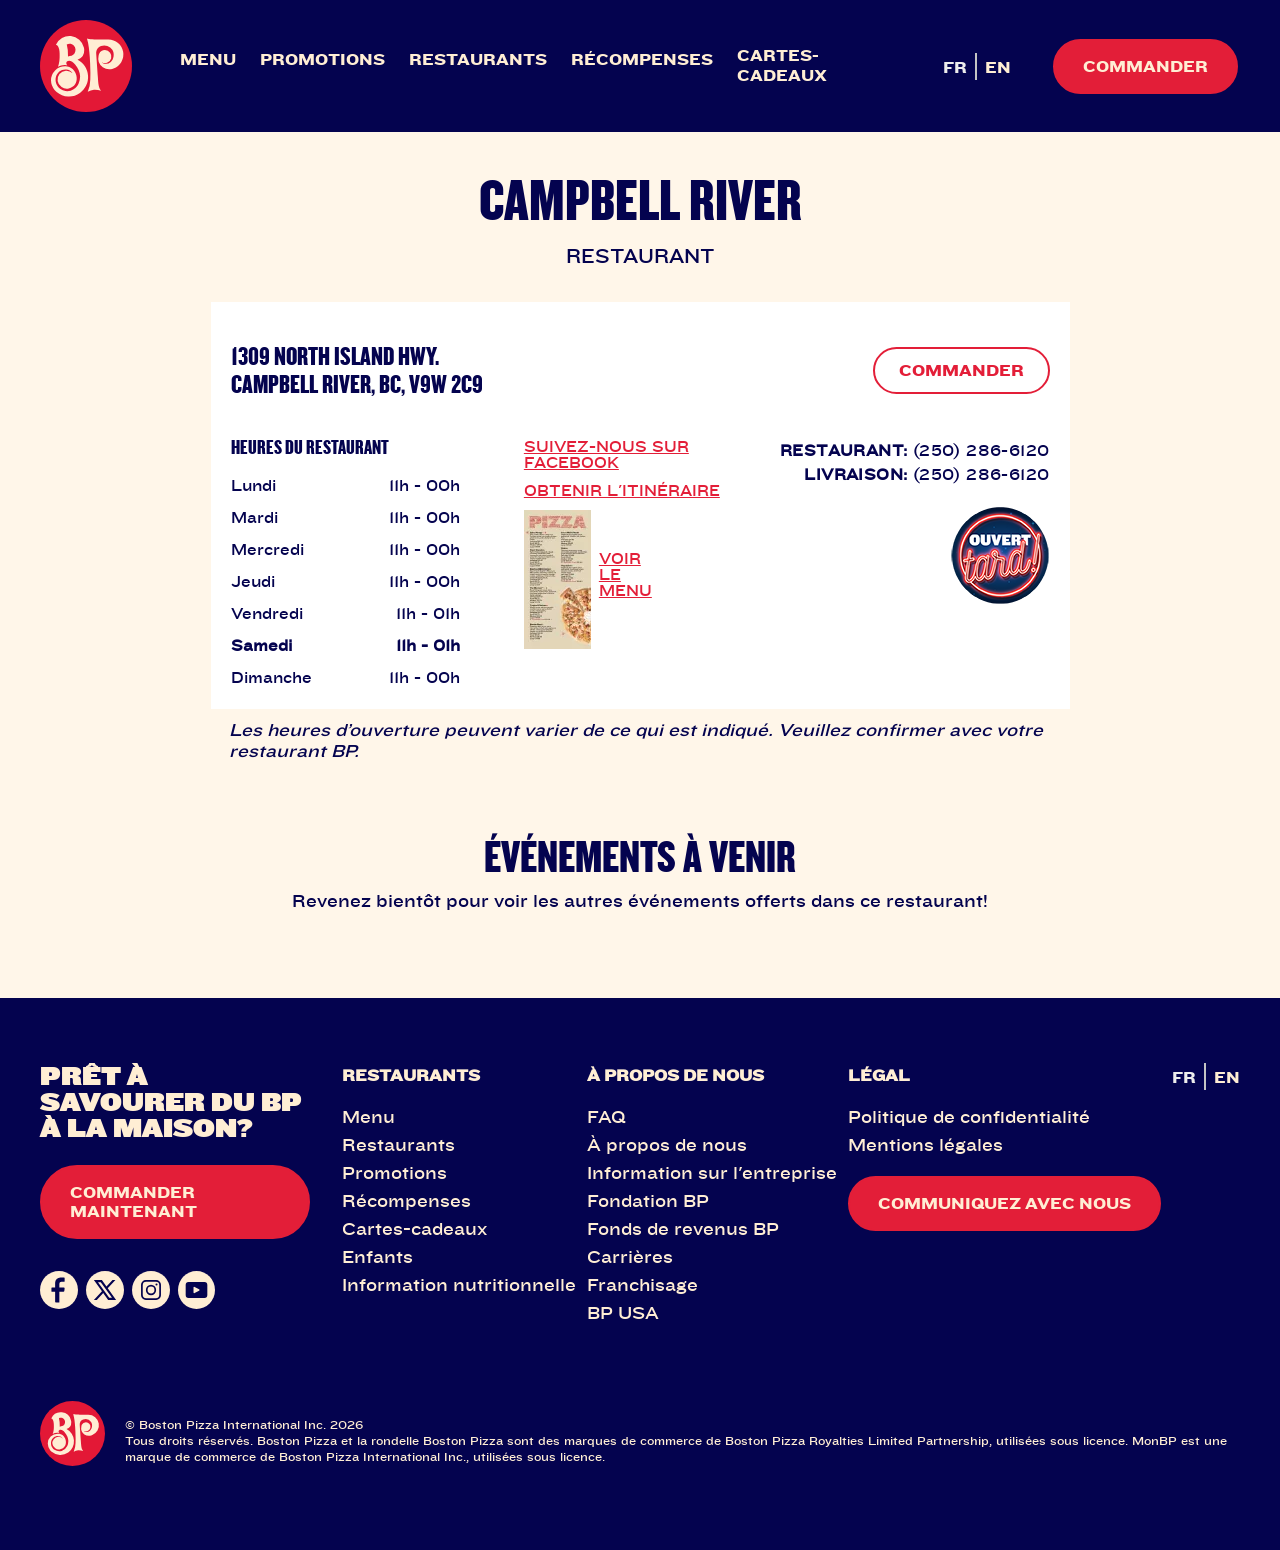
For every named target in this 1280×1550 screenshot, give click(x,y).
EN (998, 67)
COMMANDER (961, 370)
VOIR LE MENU (625, 574)
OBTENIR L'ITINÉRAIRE (622, 490)
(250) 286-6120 (981, 450)
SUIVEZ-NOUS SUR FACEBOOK (606, 454)
